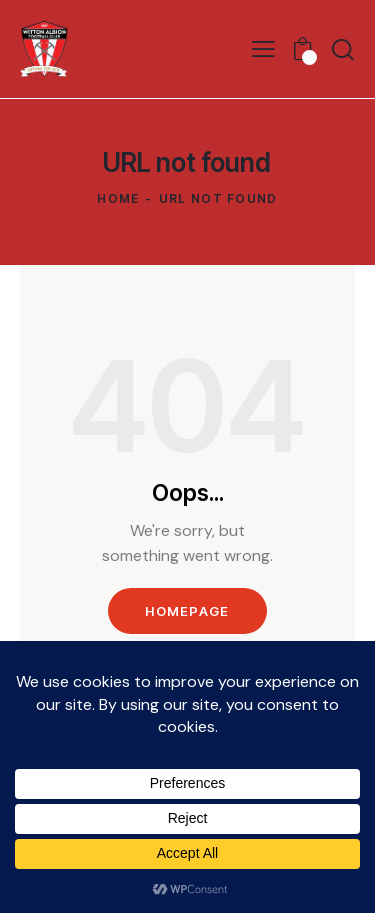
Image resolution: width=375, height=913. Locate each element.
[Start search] (343, 49)
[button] (263, 49)
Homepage (187, 611)
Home (118, 198)
